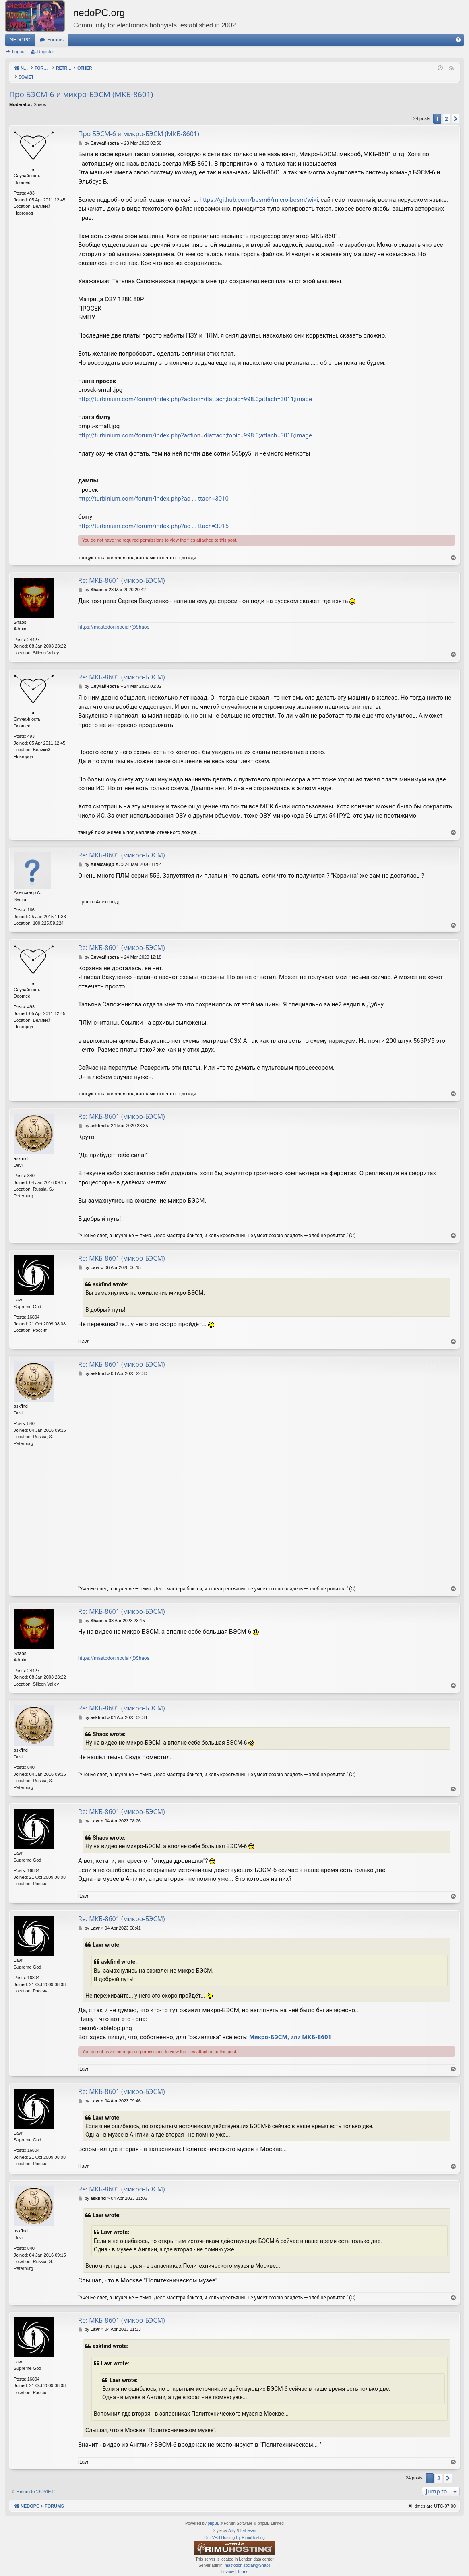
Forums (55, 40)
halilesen (248, 2522)
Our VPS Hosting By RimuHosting (234, 2529)
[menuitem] (458, 40)
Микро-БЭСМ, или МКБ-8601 (290, 2028)
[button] (456, 110)
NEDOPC (20, 40)
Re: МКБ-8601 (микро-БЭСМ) (121, 572)
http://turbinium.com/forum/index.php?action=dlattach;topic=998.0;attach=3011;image (195, 390)
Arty (232, 2522)
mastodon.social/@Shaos (248, 2557)
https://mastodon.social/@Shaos (113, 618)
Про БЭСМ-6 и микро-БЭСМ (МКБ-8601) (81, 86)
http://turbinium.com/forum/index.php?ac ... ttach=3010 (153, 490)
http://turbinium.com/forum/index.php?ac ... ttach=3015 (153, 517)
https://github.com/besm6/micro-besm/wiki (259, 191)
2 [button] (446, 110)
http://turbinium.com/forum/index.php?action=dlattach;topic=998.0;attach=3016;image (195, 427)
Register (45, 51)
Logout (19, 51)
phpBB (214, 2515)
